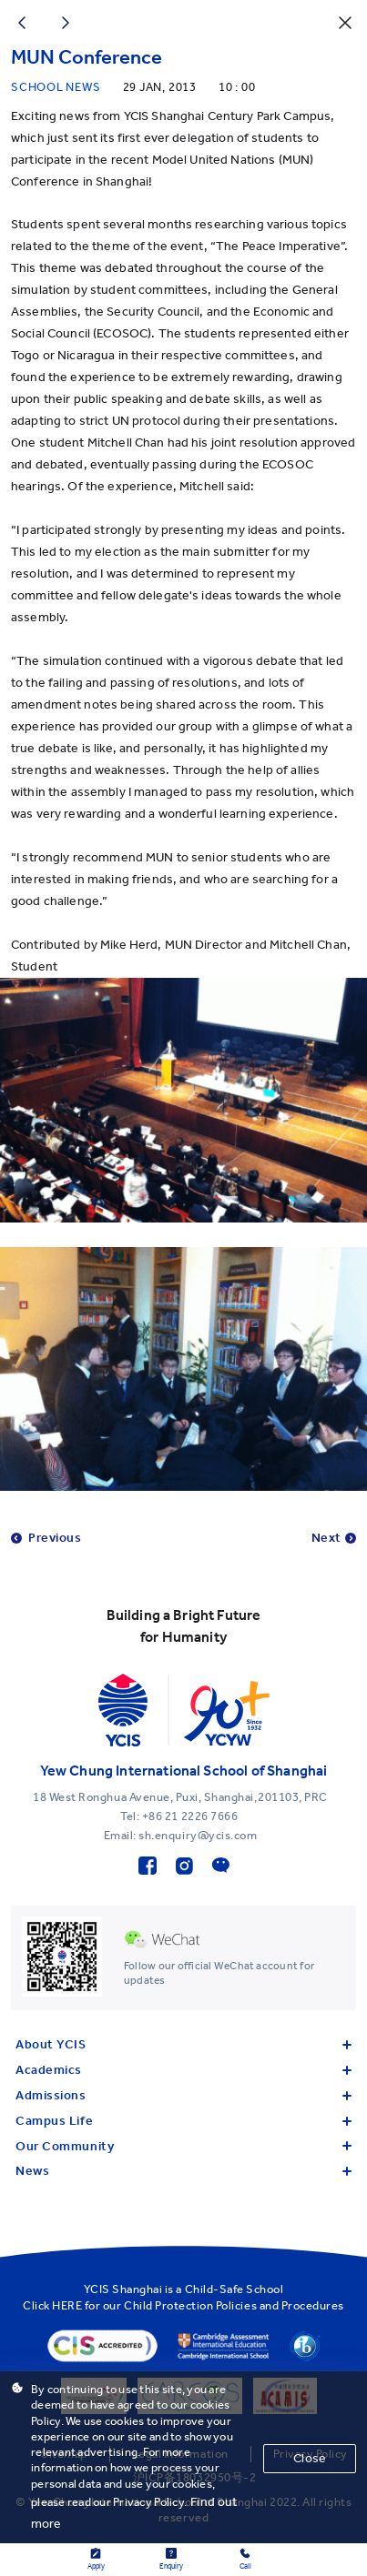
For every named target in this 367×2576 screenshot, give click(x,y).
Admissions (183, 2095)
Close (309, 2458)
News (183, 2171)
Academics (183, 2070)
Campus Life (183, 2120)
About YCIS (183, 2044)
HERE (67, 2305)
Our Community (183, 2146)
